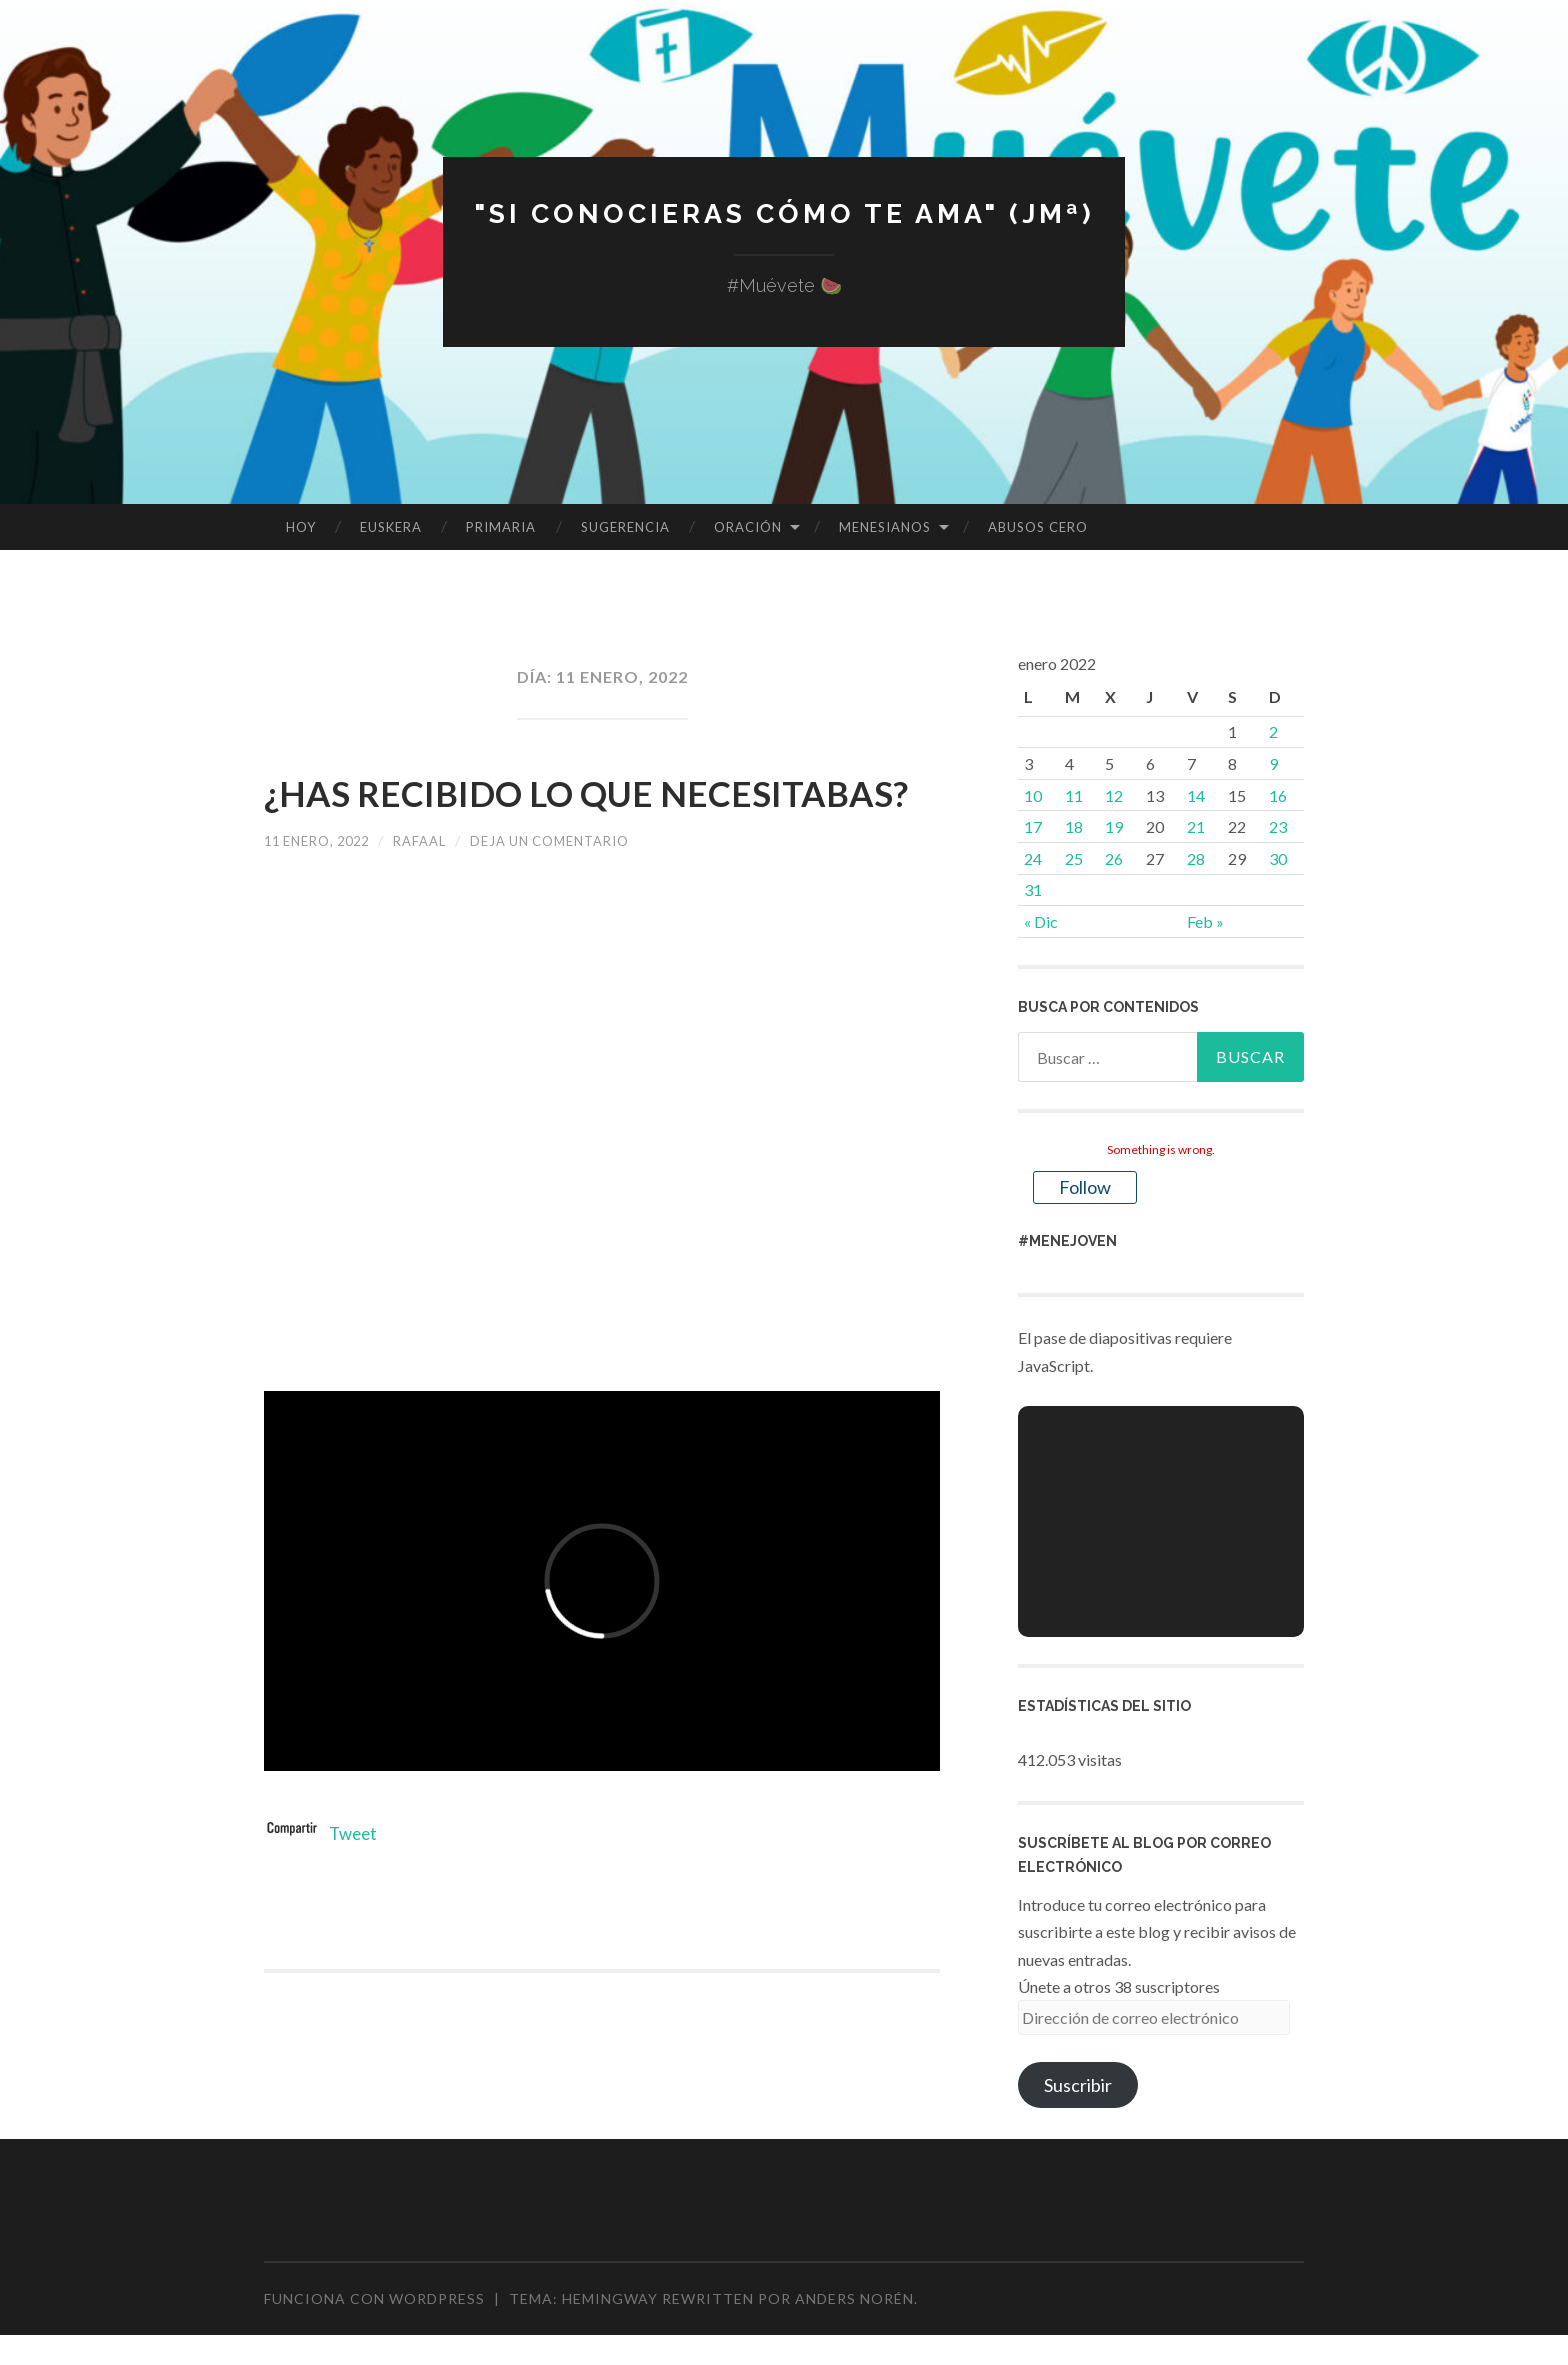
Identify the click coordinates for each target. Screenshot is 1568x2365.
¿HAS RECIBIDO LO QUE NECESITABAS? (510, 817)
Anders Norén (854, 2298)
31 (1033, 889)
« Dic (1041, 921)
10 (1033, 795)
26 (1114, 858)
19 (1114, 826)
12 (1114, 795)
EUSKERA (391, 527)
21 (1196, 826)
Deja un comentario (575, 894)
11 (1074, 795)
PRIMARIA (501, 527)
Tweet (355, 1887)
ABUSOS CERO (1038, 527)
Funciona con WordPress (374, 2298)
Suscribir (1078, 2085)
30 (1278, 858)
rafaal (435, 894)
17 (1033, 826)
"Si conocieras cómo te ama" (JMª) (784, 212)
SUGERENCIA (625, 527)
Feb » (1205, 921)
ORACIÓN (748, 527)
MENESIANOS (885, 527)
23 (1278, 826)
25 (1074, 858)
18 (1074, 826)
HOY (301, 527)
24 (1033, 858)
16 (1278, 795)
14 (1196, 795)
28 (1196, 858)
